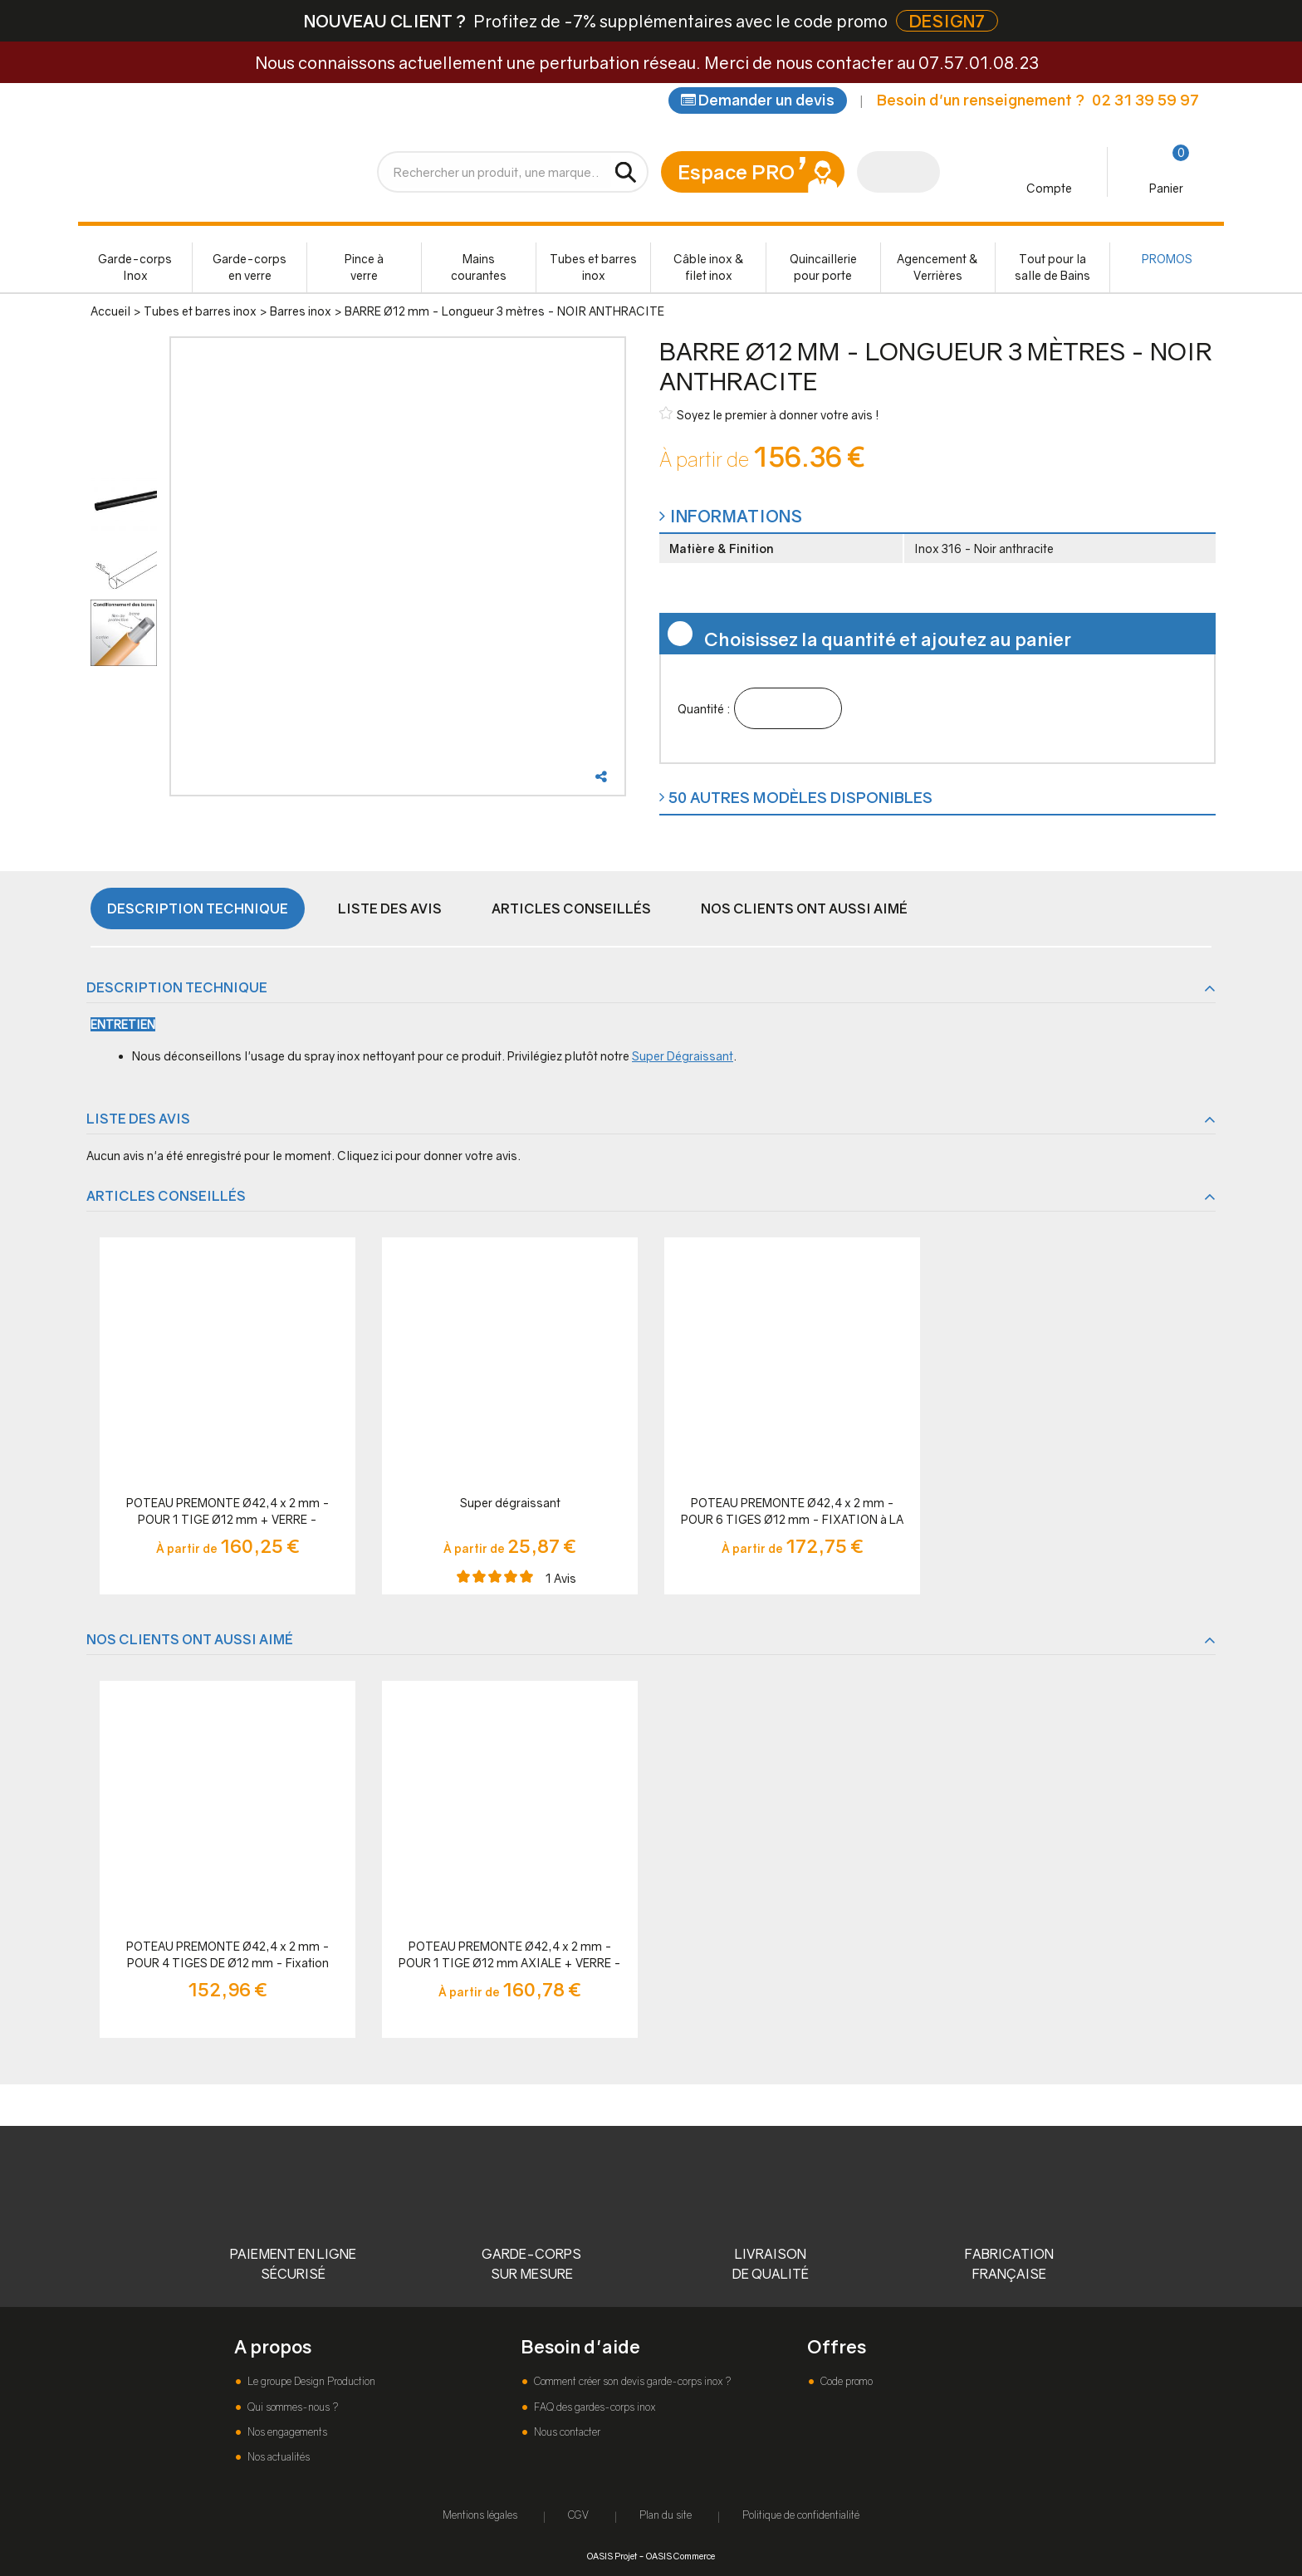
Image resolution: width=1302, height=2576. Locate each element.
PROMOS (1167, 259)
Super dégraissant (510, 1503)
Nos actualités (277, 2457)
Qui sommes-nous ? (291, 2407)
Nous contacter (565, 2432)
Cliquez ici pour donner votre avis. (429, 1155)
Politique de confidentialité (800, 2515)
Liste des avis (390, 908)
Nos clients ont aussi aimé (804, 908)
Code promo (845, 2381)
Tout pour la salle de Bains (1052, 267)
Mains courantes (479, 267)
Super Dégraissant (682, 1056)
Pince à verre (364, 267)
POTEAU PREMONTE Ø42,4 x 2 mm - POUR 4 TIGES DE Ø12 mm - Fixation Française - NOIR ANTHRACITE (228, 1955)
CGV (578, 2515)
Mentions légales (480, 2515)
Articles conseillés (571, 908)
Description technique (197, 908)
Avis (561, 1578)
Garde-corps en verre (249, 267)
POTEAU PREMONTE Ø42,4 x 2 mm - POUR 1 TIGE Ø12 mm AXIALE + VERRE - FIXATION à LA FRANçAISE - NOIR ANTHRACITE (510, 1955)
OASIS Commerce (680, 2555)
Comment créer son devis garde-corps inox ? (631, 2381)
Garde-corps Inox (135, 267)
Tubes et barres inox (593, 267)
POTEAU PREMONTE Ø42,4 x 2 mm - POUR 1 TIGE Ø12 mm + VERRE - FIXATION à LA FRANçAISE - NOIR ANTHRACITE (228, 1512)
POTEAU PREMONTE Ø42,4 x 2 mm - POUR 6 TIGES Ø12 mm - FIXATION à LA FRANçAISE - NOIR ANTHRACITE (792, 1512)
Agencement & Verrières (937, 267)
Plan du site (665, 2515)
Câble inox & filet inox (708, 267)
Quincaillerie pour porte (823, 267)
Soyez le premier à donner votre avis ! (769, 414)
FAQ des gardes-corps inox (593, 2407)
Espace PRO (736, 171)
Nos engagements (286, 2432)
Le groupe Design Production (310, 2381)
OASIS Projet (612, 2555)
